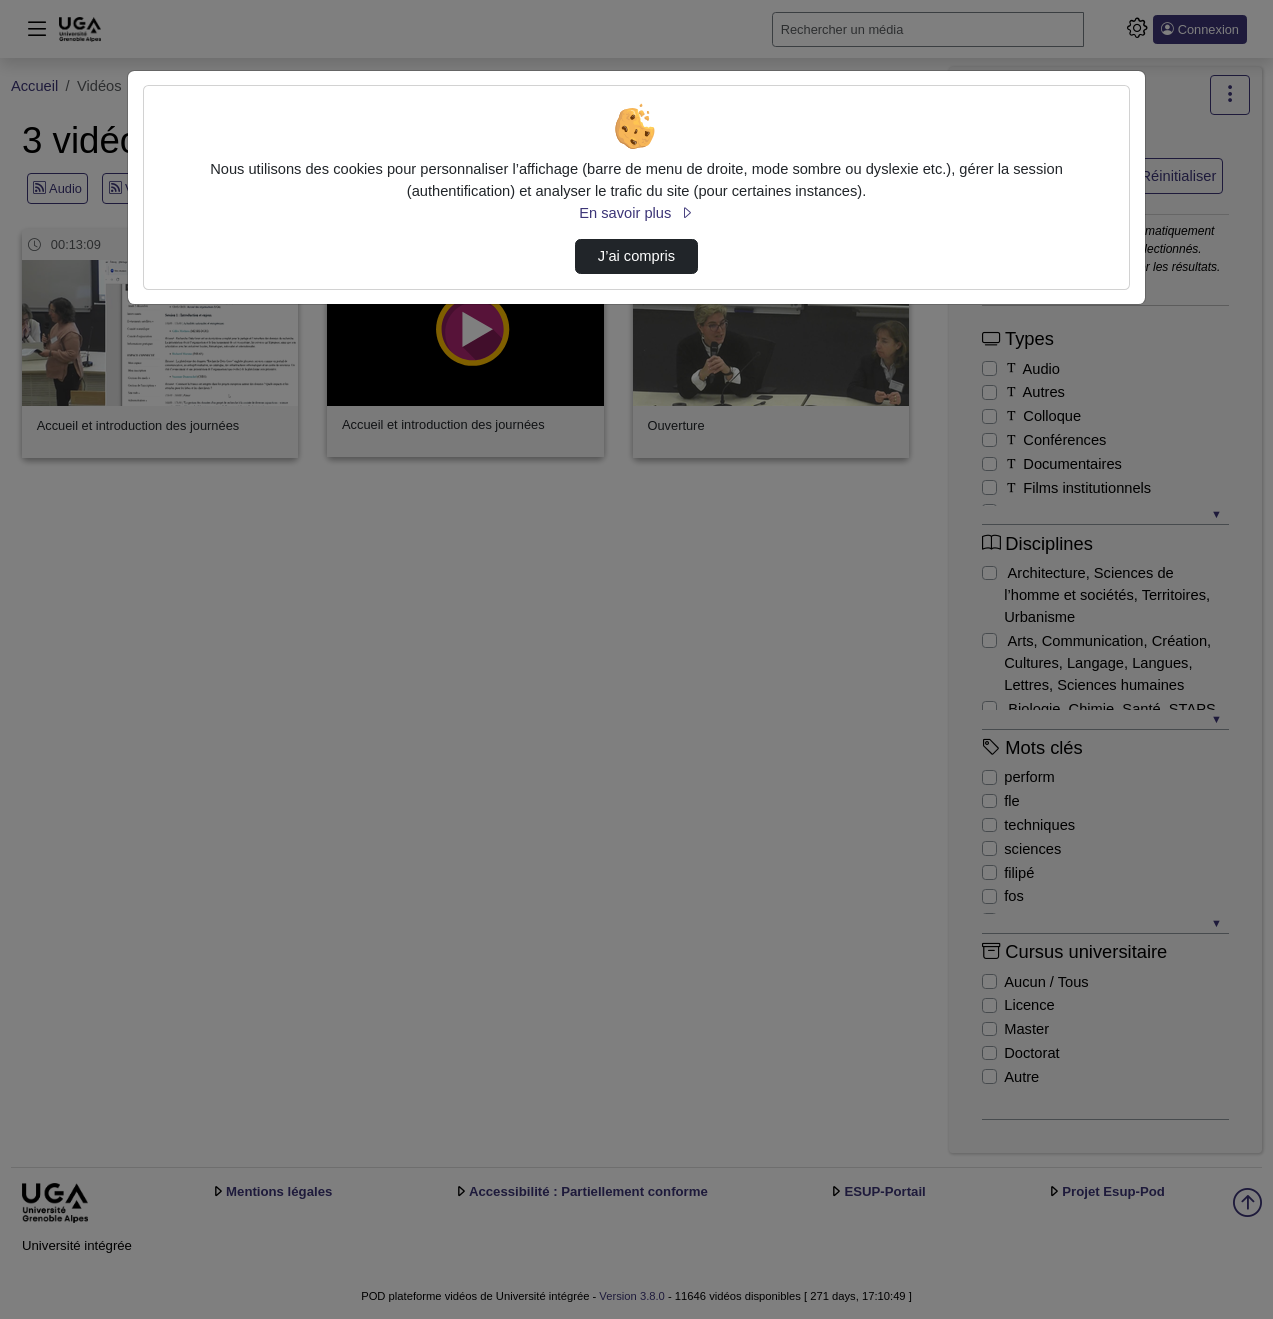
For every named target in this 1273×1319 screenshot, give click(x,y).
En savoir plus (636, 213)
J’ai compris (636, 256)
